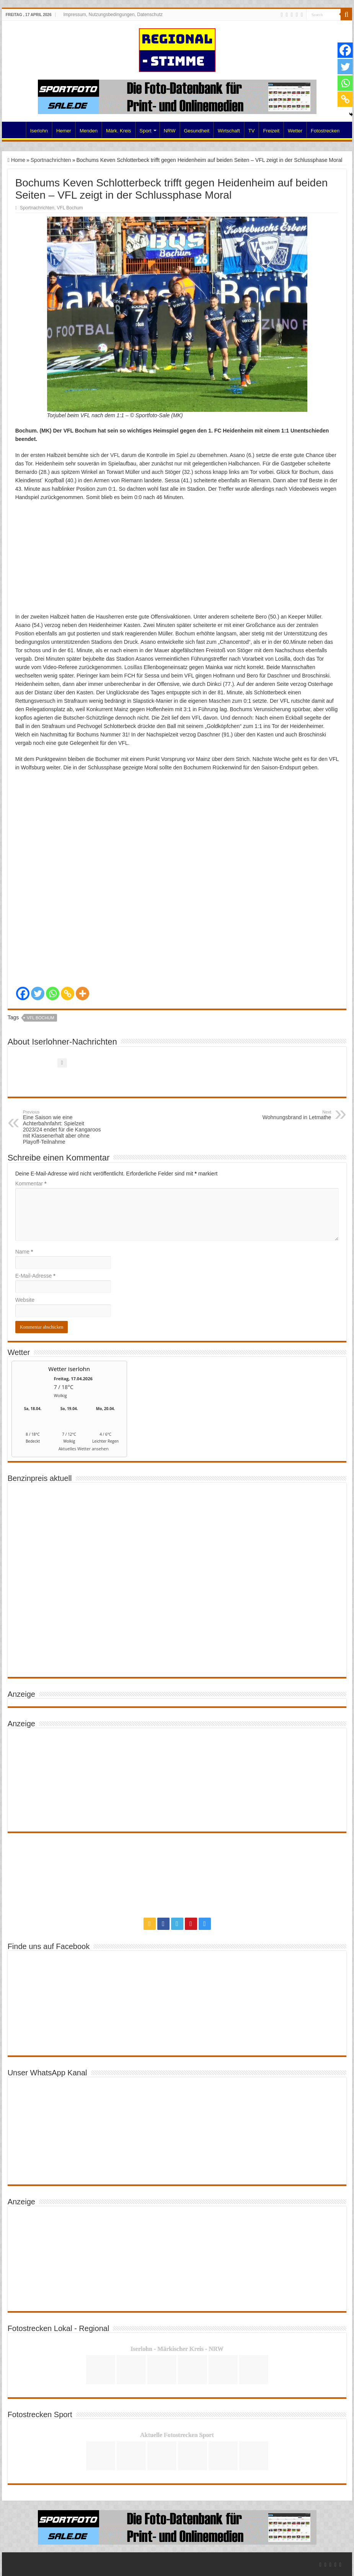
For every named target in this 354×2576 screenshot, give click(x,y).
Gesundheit (197, 131)
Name (24, 1252)
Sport (146, 131)
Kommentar (31, 1183)
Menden (89, 131)
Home (16, 130)
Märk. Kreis (118, 131)
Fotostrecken (325, 131)
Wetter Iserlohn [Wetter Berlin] (69, 1369)
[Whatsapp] (52, 993)
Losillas (133, 667)
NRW (170, 131)
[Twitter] (37, 993)
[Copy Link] (67, 993)
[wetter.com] (33, 1450)
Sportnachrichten (51, 160)
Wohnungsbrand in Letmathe (292, 1115)
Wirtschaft (229, 131)
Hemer (63, 131)
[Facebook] (22, 993)
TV (251, 131)
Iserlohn (39, 131)
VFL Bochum (70, 208)
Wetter (295, 131)
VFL (115, 455)
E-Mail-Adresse (35, 1276)
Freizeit (271, 131)
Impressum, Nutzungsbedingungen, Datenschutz (112, 14)
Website (24, 1300)
